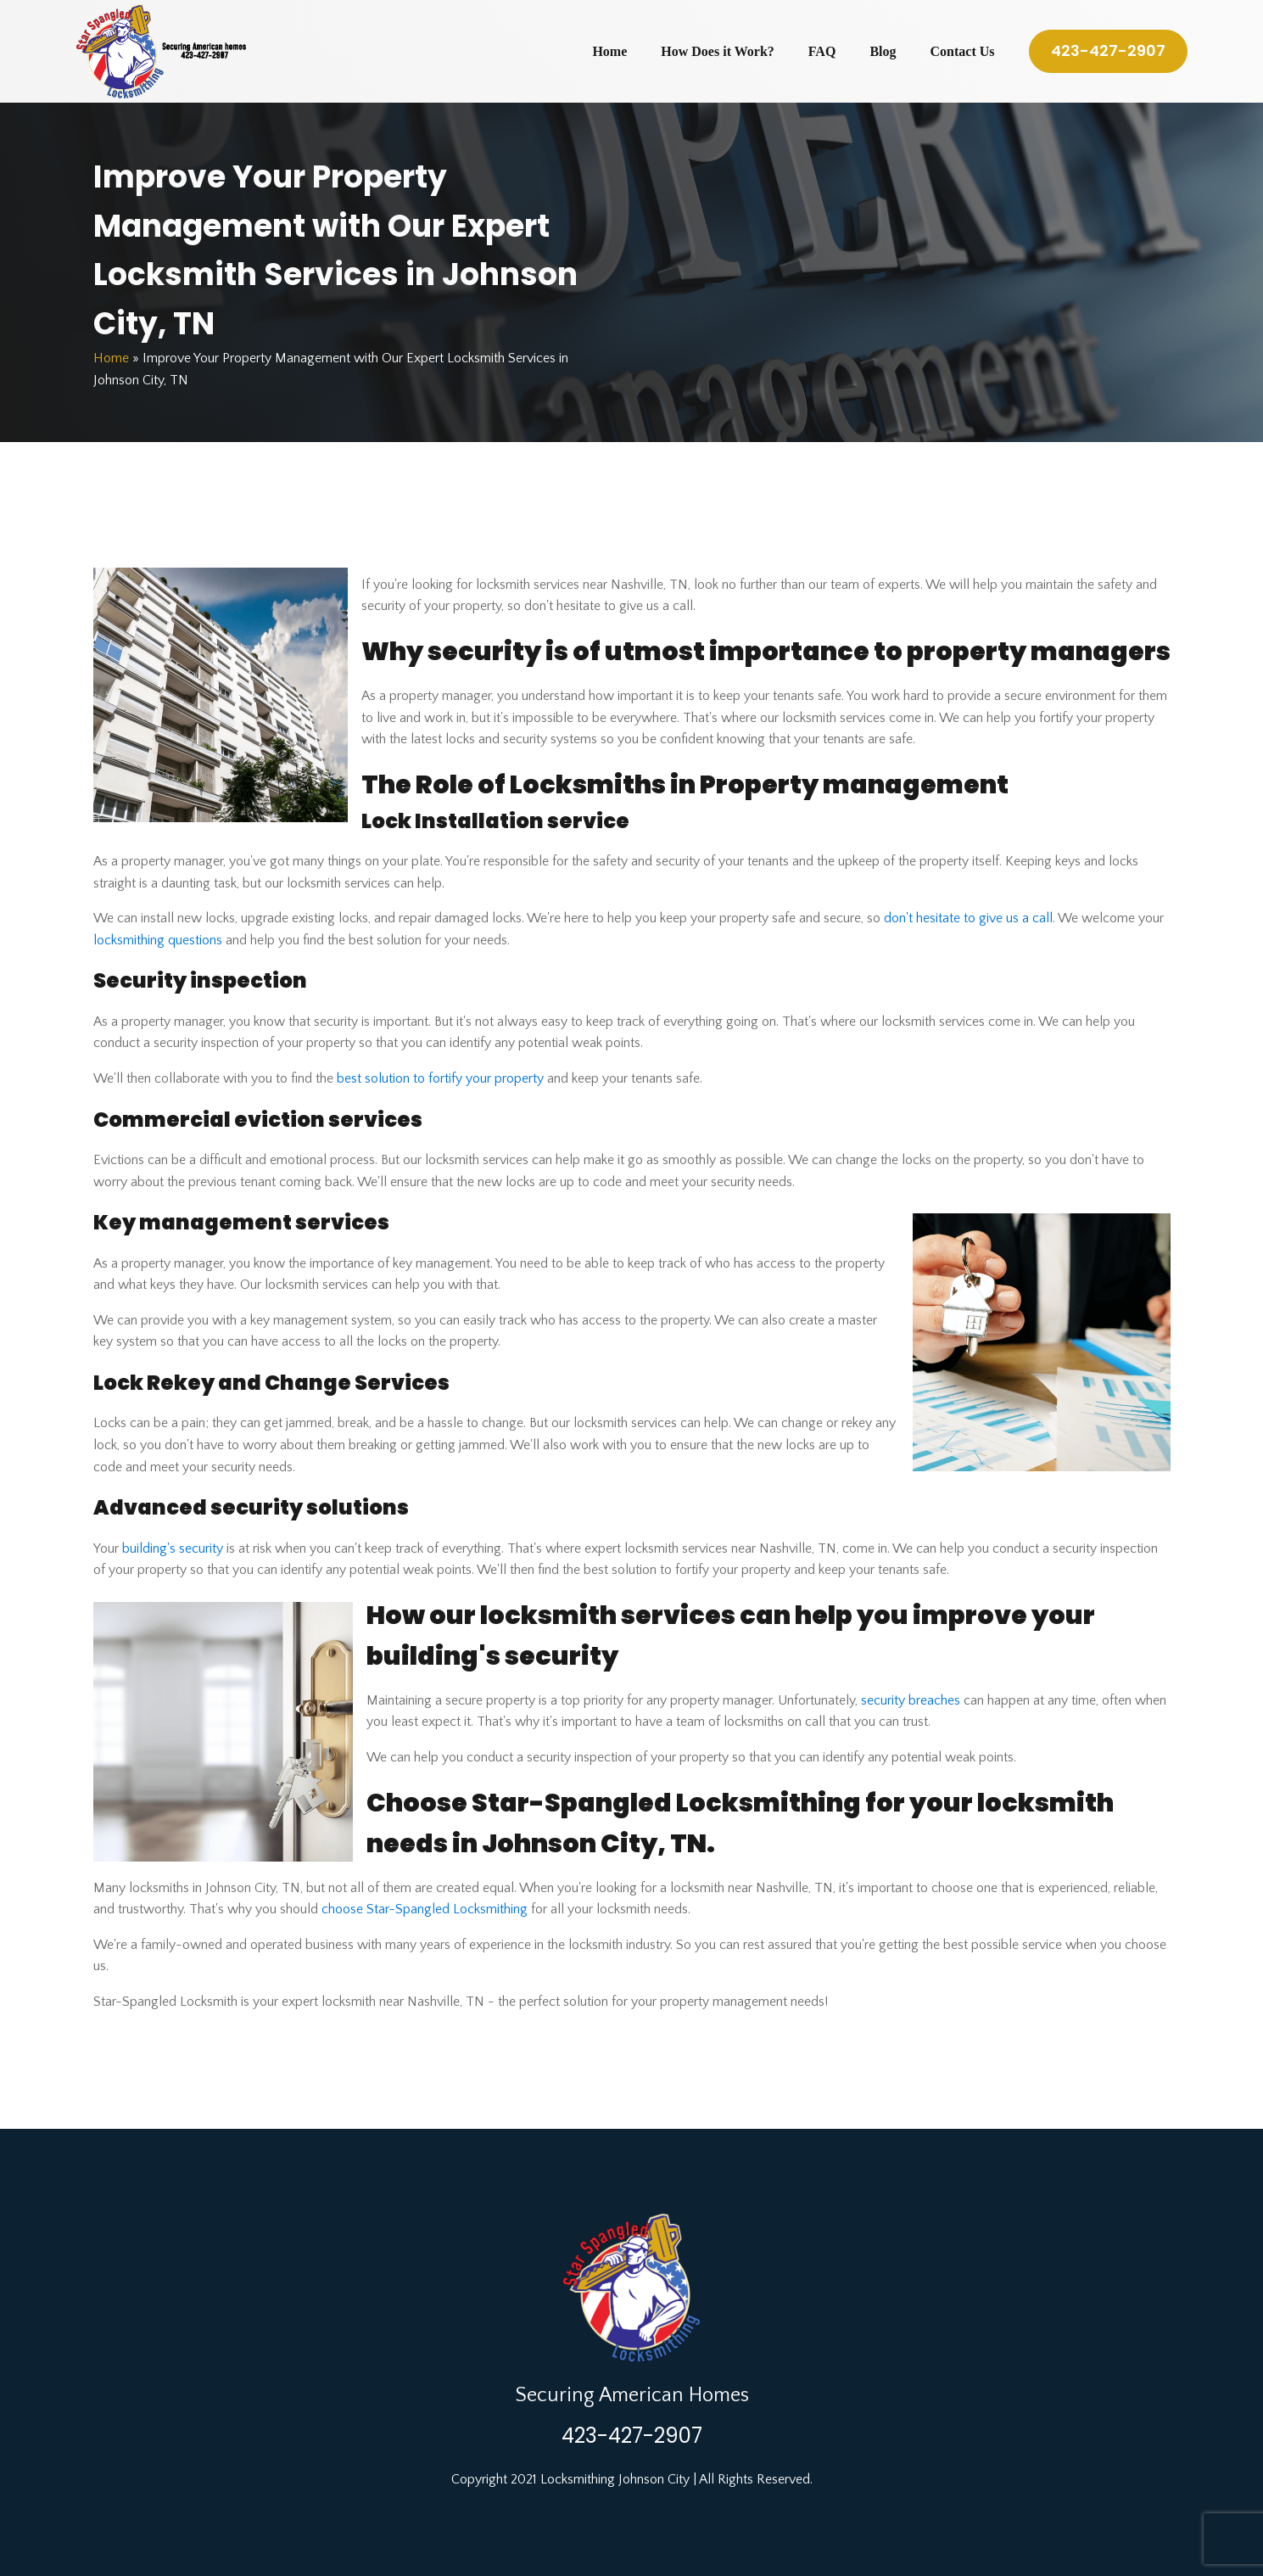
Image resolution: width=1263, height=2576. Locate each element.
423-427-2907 (1108, 50)
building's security (172, 1548)
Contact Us (962, 51)
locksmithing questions (157, 940)
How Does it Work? (717, 51)
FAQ (822, 51)
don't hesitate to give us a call (968, 918)
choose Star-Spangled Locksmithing (424, 1909)
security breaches (910, 1700)
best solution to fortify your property (440, 1078)
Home (609, 51)
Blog (882, 51)
